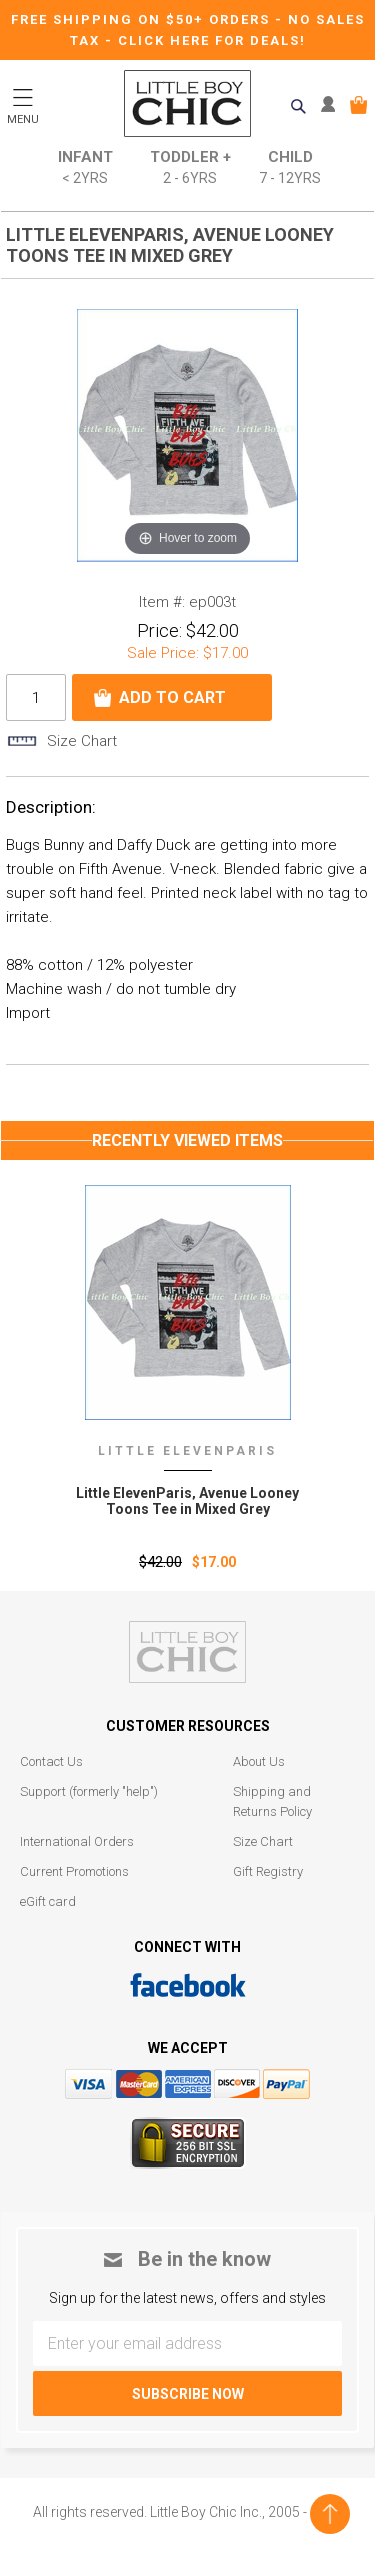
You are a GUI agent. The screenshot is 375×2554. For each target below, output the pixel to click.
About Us (259, 1761)
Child (290, 168)
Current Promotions (74, 1871)
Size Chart (263, 1841)
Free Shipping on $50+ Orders (143, 19)
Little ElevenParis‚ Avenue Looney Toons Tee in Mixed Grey (187, 1501)
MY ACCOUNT (332, 105)
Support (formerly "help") (89, 1791)
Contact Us (51, 1761)
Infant (85, 168)
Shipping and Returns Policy (272, 1801)
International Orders (77, 1841)
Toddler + (190, 168)
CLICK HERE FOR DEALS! (212, 40)
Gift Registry (268, 1871)
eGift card (48, 1901)
